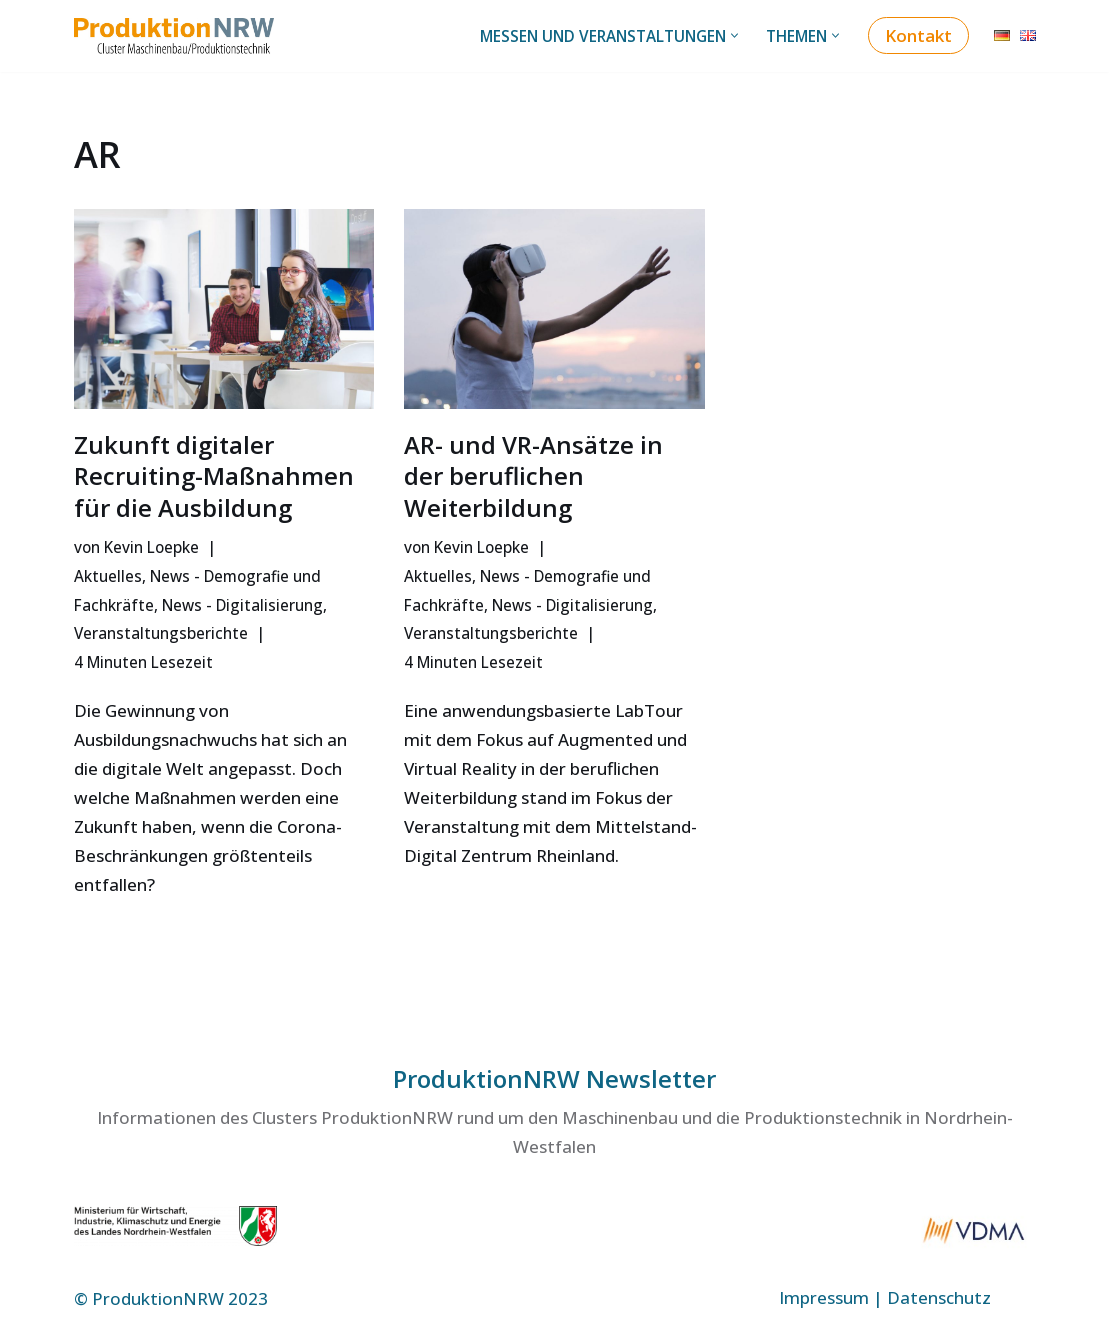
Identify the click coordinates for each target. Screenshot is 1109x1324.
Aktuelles (108, 576)
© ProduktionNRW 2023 (171, 1298)
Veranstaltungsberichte (161, 633)
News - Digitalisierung (242, 605)
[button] (734, 35)
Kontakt (918, 35)
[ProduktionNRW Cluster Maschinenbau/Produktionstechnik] (179, 36)
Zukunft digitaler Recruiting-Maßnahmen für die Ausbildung (214, 475)
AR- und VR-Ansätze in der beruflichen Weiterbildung (533, 475)
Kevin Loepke (151, 547)
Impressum (824, 1297)
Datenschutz (939, 1297)
